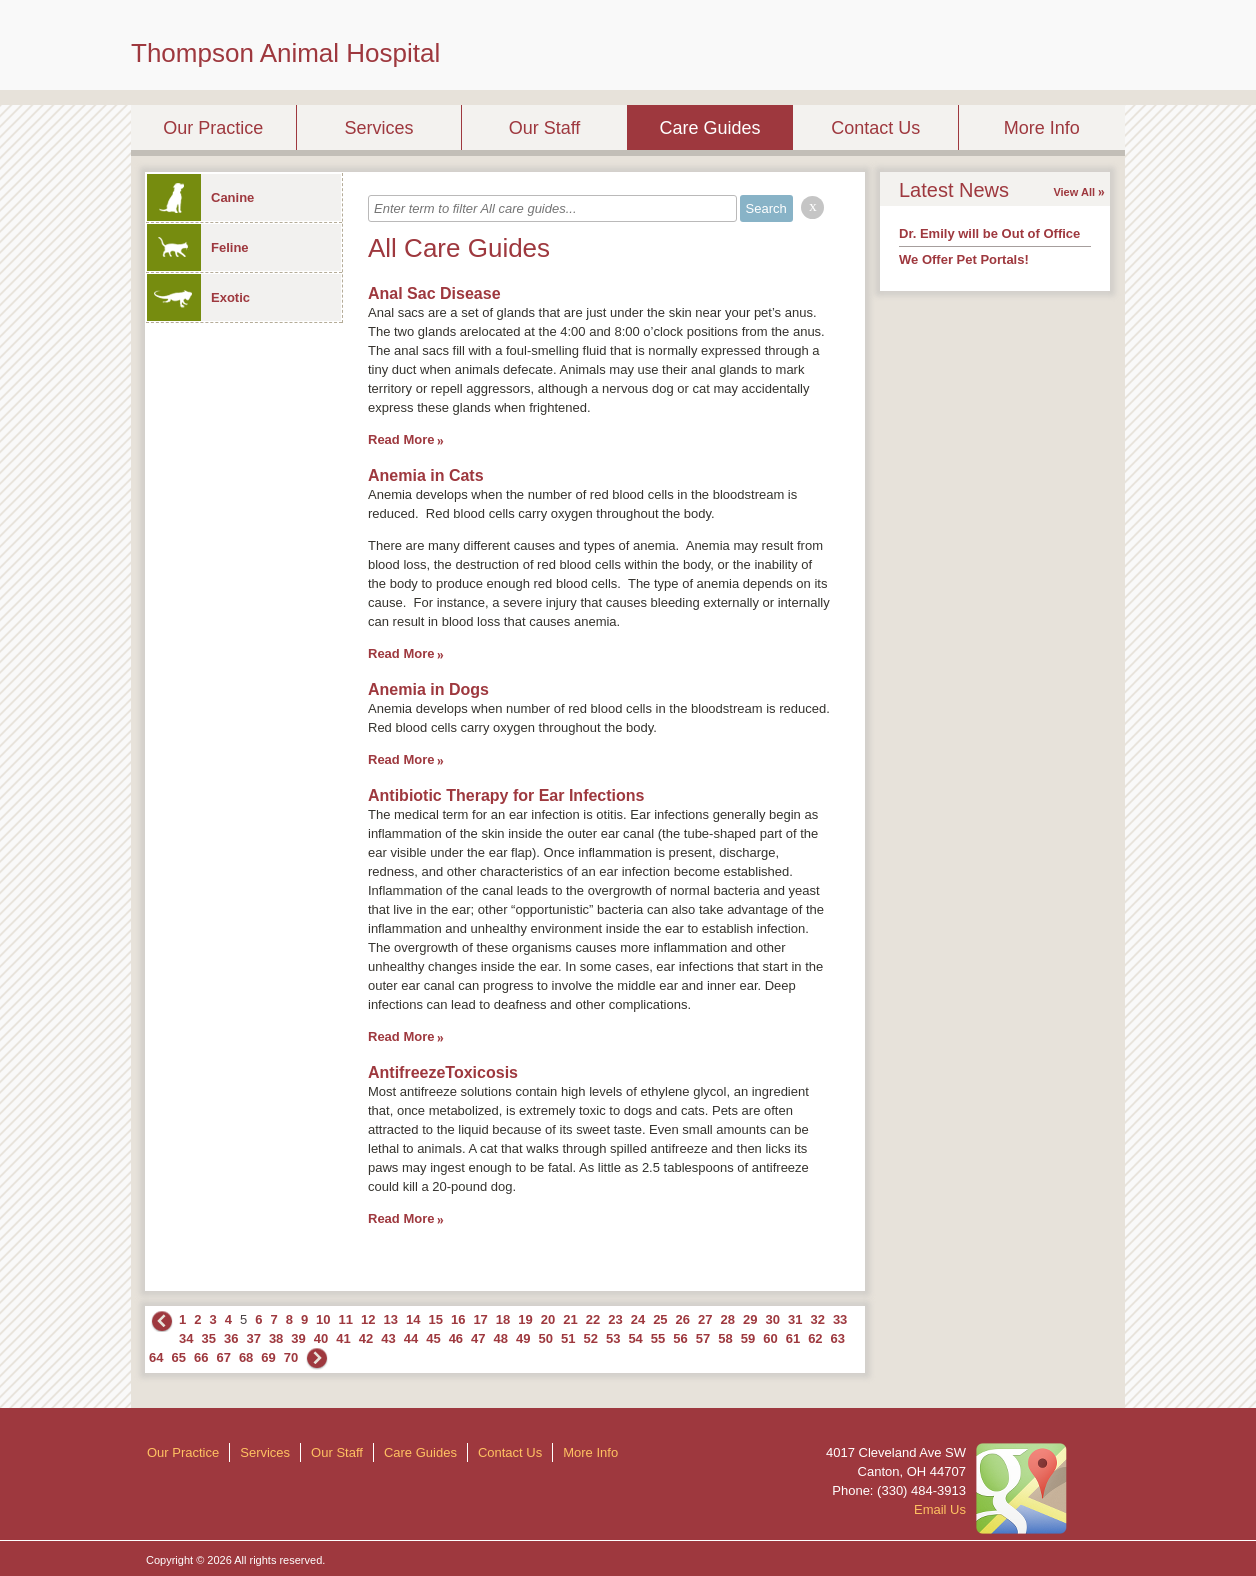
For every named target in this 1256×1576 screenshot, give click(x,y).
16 (458, 1319)
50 (546, 1338)
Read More (401, 439)
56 (680, 1338)
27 (705, 1319)
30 (772, 1319)
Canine (200, 197)
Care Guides (710, 128)
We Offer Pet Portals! (964, 259)
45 (433, 1338)
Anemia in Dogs (428, 689)
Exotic (198, 297)
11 (346, 1319)
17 (480, 1319)
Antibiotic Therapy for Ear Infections (506, 795)
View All (1074, 192)
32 (817, 1319)
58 (725, 1338)
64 (156, 1357)
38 (276, 1338)
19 (525, 1319)
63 (838, 1338)
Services (378, 128)
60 (770, 1338)
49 (523, 1338)
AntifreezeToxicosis (443, 1072)
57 (703, 1338)
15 (435, 1319)
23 (615, 1319)
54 (635, 1338)
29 (750, 1319)
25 (660, 1319)
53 (613, 1338)
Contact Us (875, 128)
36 (231, 1338)
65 (178, 1357)
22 (593, 1319)
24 (638, 1319)
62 (815, 1338)
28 (728, 1319)
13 (391, 1319)
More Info (1042, 128)
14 (413, 1319)
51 (568, 1338)
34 (186, 1338)
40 (321, 1338)
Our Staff (545, 128)
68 (246, 1357)
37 (253, 1338)
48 (501, 1338)
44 (411, 1338)
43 (388, 1338)
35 (208, 1338)
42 (366, 1338)
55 (658, 1338)
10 (323, 1319)
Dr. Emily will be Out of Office (989, 233)
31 (795, 1319)
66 (201, 1357)
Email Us (940, 1509)
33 (840, 1319)
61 (793, 1338)
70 (291, 1357)
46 (456, 1338)
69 (268, 1357)
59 (748, 1338)
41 (343, 1338)
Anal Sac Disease (434, 293)
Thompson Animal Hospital (285, 53)
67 (223, 1357)
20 (548, 1319)
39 (298, 1338)
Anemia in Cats (426, 475)
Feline (198, 247)
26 (683, 1319)
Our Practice (213, 128)
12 (368, 1319)
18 (503, 1319)
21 (570, 1319)
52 (590, 1338)
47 (478, 1338)
